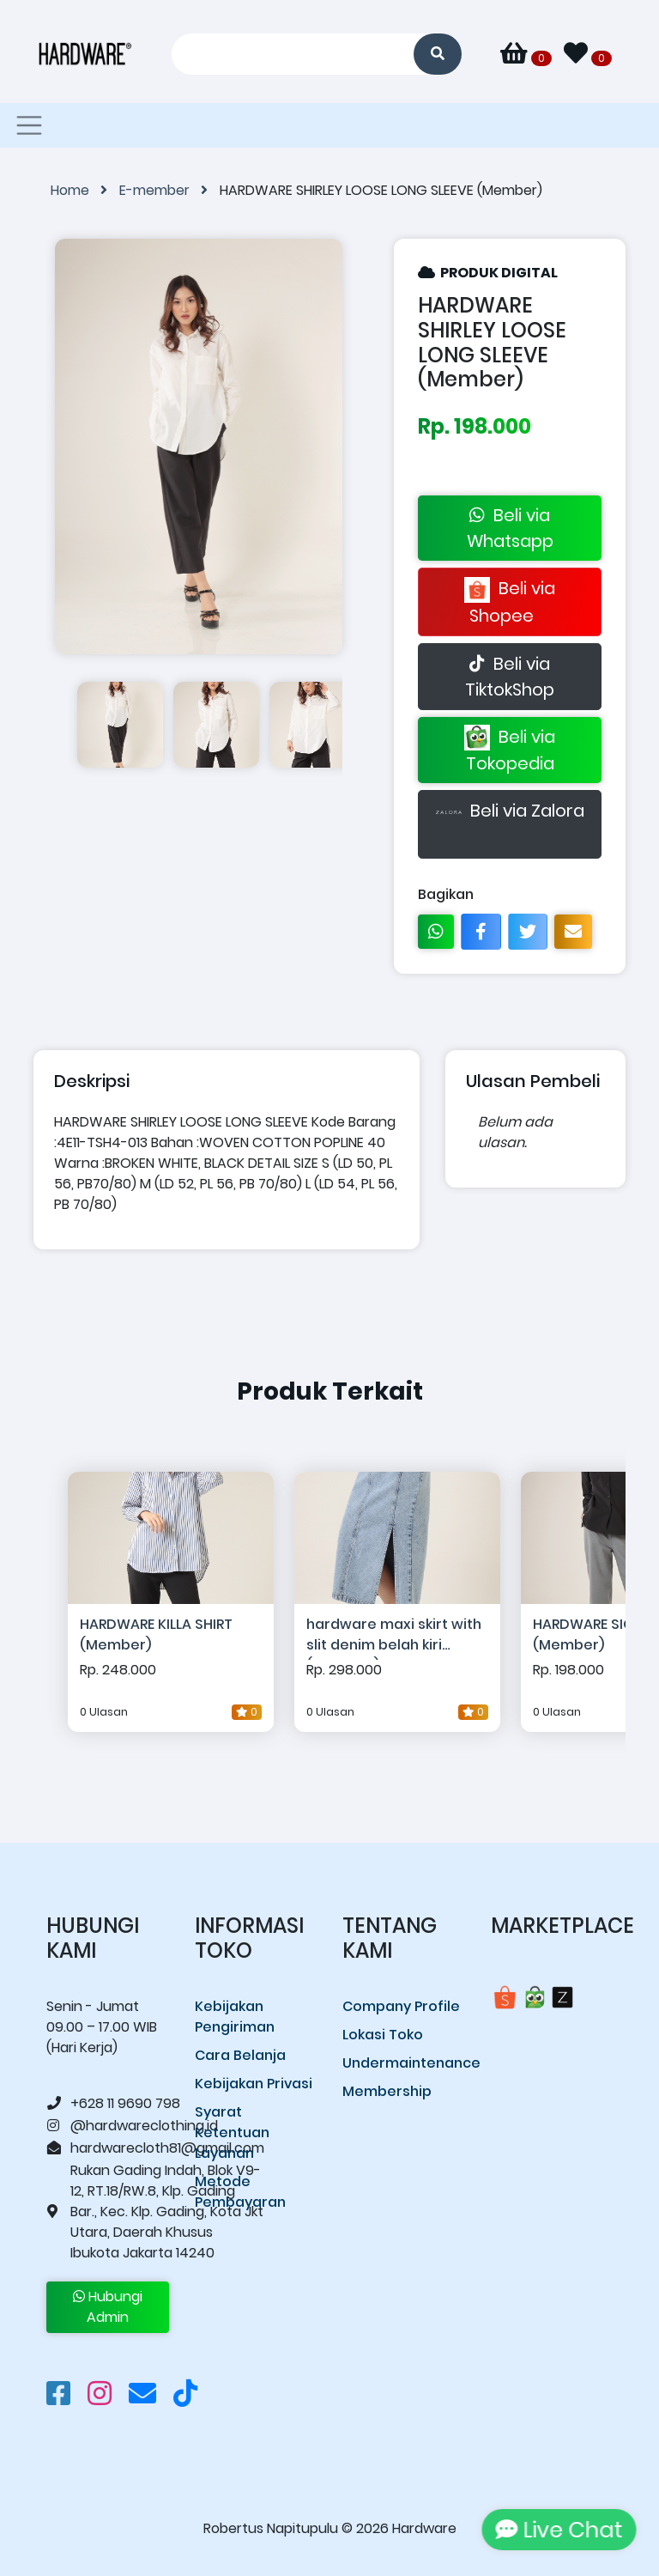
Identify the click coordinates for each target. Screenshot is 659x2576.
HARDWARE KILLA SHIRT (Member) (156, 1634)
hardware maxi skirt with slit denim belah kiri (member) (393, 1637)
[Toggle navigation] (29, 125)
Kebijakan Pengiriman (235, 2016)
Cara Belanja (240, 2055)
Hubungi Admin (107, 2307)
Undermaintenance (403, 2063)
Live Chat (556, 2529)
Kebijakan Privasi (253, 2083)
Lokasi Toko (382, 2034)
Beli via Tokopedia (509, 750)
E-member (169, 190)
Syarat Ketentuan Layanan (232, 2132)
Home (85, 190)
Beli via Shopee (509, 602)
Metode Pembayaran (240, 2192)
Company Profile (401, 2006)
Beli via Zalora (510, 824)
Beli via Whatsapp (510, 528)
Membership (387, 2091)
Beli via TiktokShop (509, 677)
